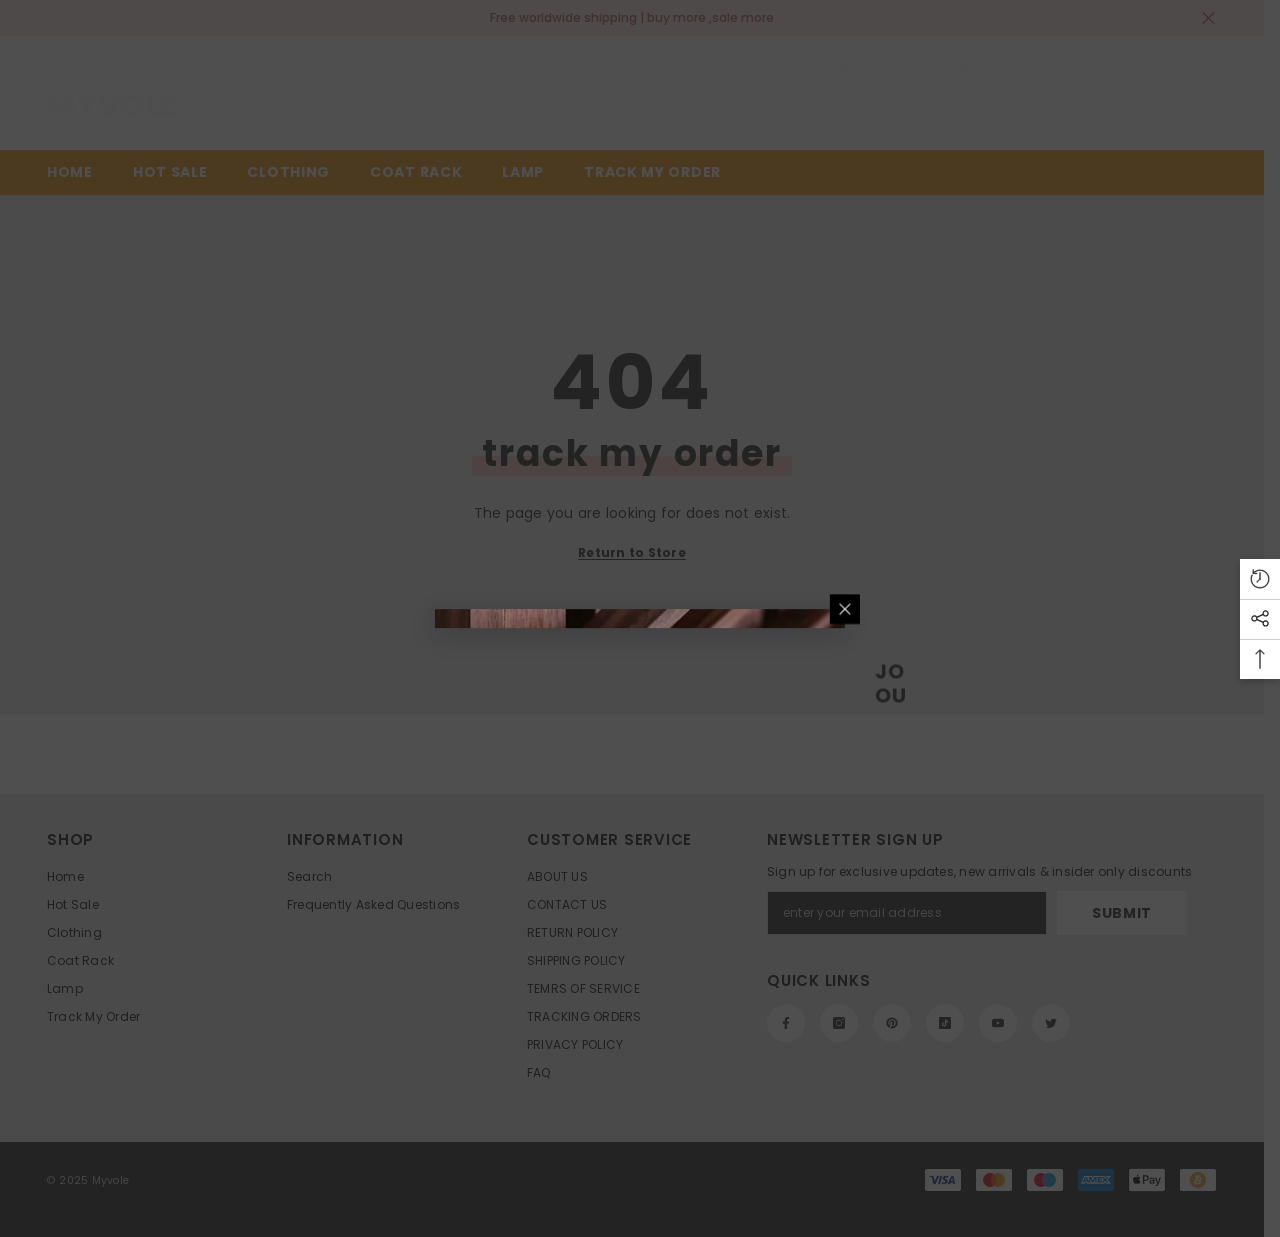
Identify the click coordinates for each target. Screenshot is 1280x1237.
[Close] (1096, 384)
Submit (861, 610)
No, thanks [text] (872, 741)
